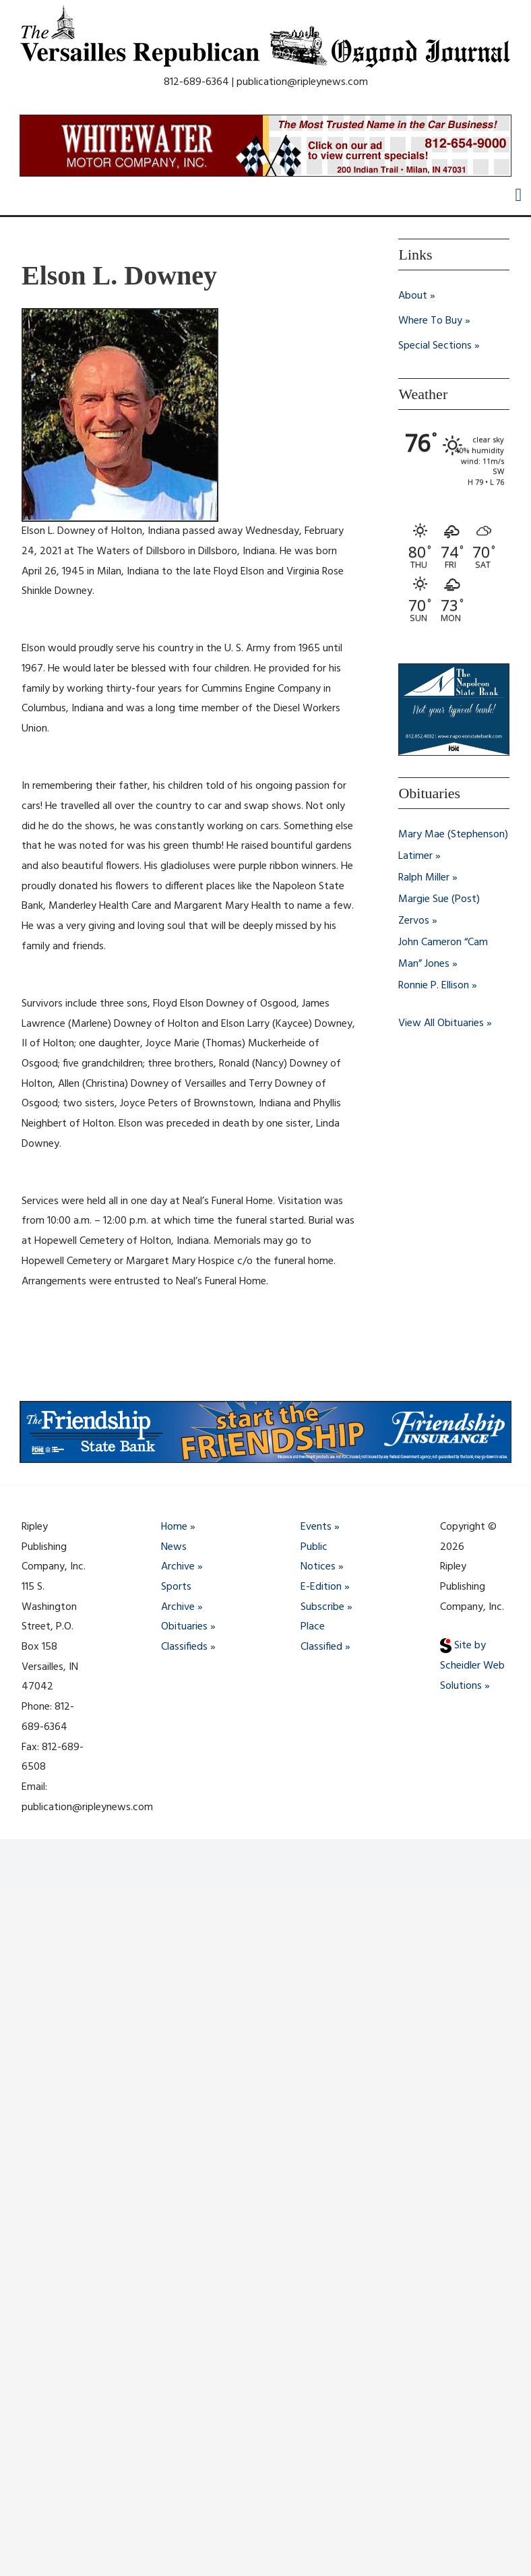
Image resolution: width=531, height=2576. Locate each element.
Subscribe (322, 1607)
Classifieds (184, 1647)
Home (174, 1527)
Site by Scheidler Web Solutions (472, 1665)
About (412, 296)
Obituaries (184, 1627)
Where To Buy (430, 320)
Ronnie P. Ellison (433, 984)
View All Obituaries (441, 1022)
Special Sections (435, 344)
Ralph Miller (423, 876)
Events (316, 1527)
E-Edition (321, 1587)
